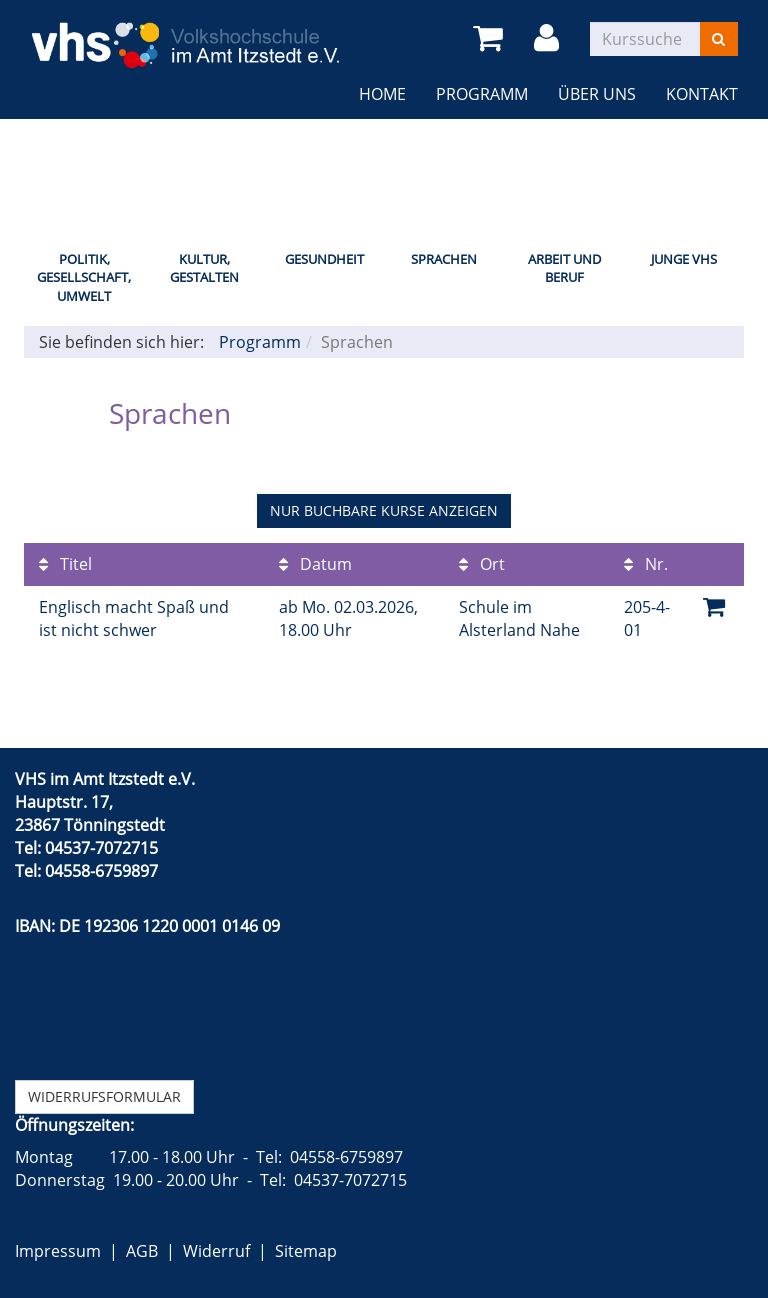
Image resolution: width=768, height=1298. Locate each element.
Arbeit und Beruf (564, 268)
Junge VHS (684, 259)
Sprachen (444, 259)
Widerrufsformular (104, 1096)
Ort (482, 564)
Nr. (646, 564)
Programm (482, 94)
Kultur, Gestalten (204, 268)
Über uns (597, 94)
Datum (315, 564)
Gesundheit (324, 259)
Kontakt (702, 94)
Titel (65, 564)
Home (382, 94)
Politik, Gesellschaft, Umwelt (84, 277)
